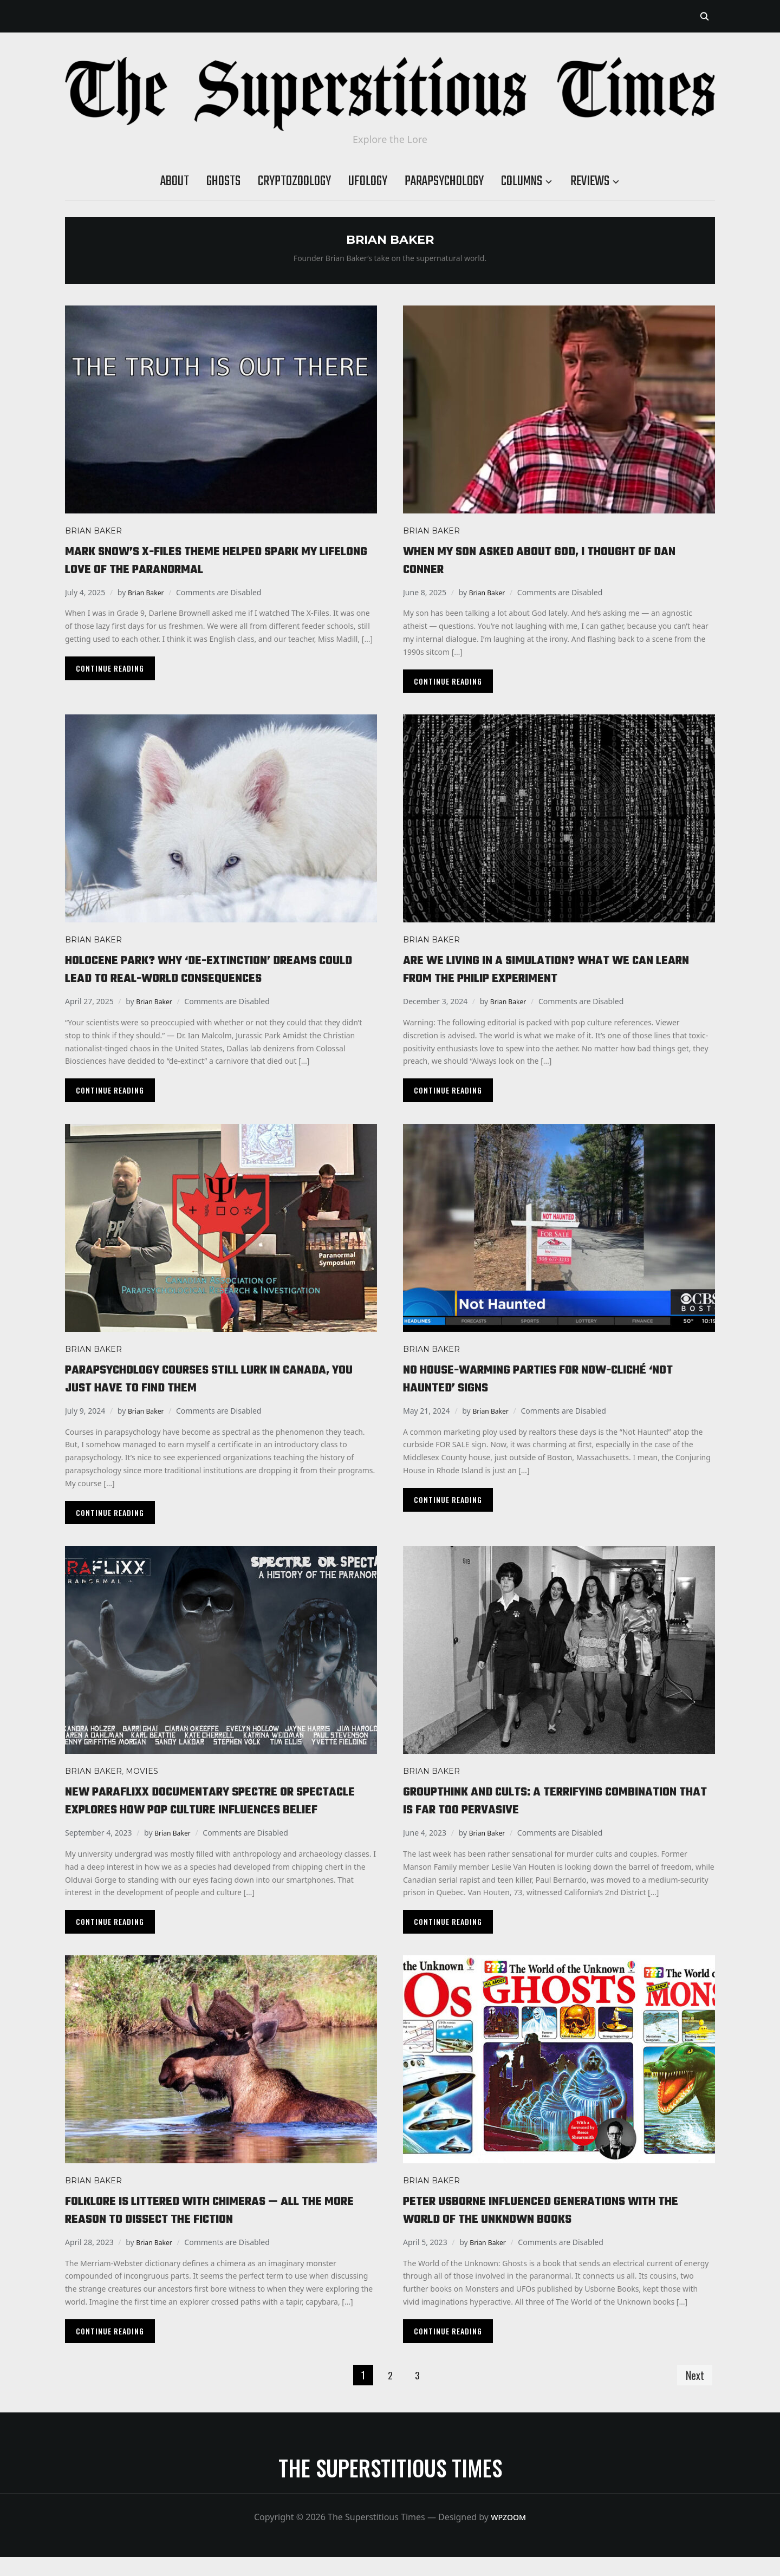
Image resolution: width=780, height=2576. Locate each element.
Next (692, 2393)
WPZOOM (508, 2536)
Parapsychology (444, 181)
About (174, 181)
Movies (142, 1771)
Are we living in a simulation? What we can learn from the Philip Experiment (552, 969)
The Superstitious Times (390, 2486)
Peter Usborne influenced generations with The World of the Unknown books (552, 2227)
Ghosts (223, 181)
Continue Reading (110, 668)
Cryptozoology (294, 181)
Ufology (367, 181)
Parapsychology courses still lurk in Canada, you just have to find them (195, 1378)
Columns (521, 181)
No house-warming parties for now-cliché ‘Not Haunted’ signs (549, 1378)
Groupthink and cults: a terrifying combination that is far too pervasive (534, 1800)
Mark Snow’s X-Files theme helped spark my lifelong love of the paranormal (216, 560)
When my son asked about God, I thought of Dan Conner (550, 560)
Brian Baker (93, 531)
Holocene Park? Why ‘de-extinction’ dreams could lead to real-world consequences (215, 969)
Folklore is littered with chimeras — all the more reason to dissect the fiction (219, 2227)
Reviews (589, 181)
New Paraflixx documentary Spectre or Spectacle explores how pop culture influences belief (202, 1809)
